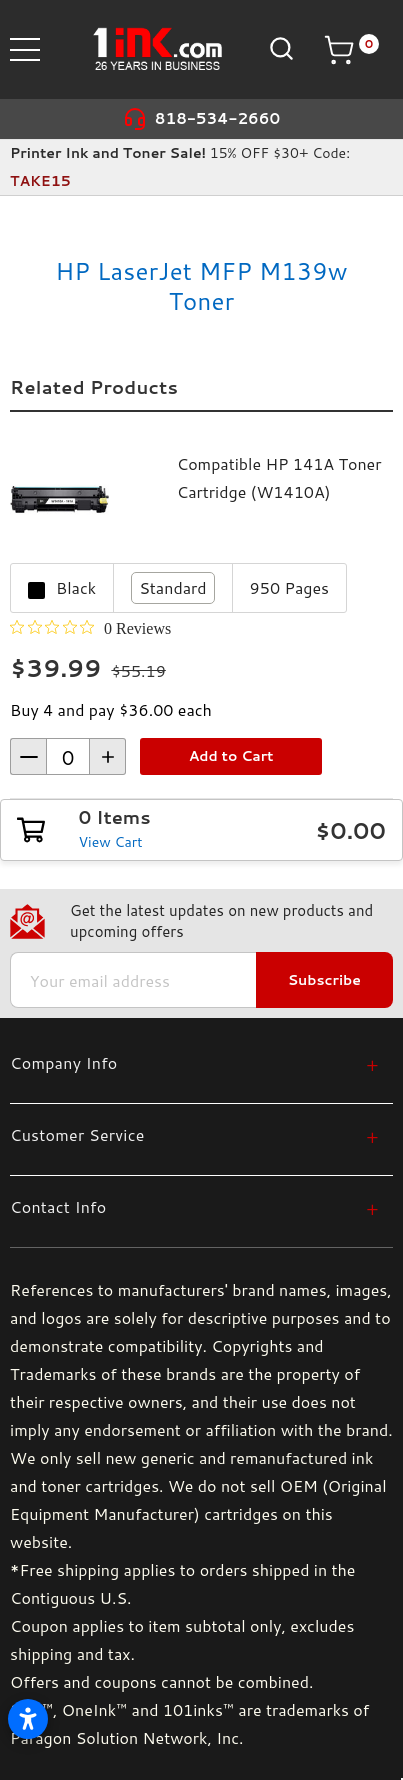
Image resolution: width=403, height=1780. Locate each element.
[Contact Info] (194, 1206)
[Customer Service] (194, 1134)
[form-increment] (68, 756)
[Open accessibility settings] (28, 1719)
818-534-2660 (218, 118)
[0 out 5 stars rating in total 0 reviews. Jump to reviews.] (90, 628)
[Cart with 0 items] (351, 50)
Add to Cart (231, 756)
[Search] (279, 48)
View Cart (111, 842)
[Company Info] (194, 1062)
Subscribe (324, 980)
